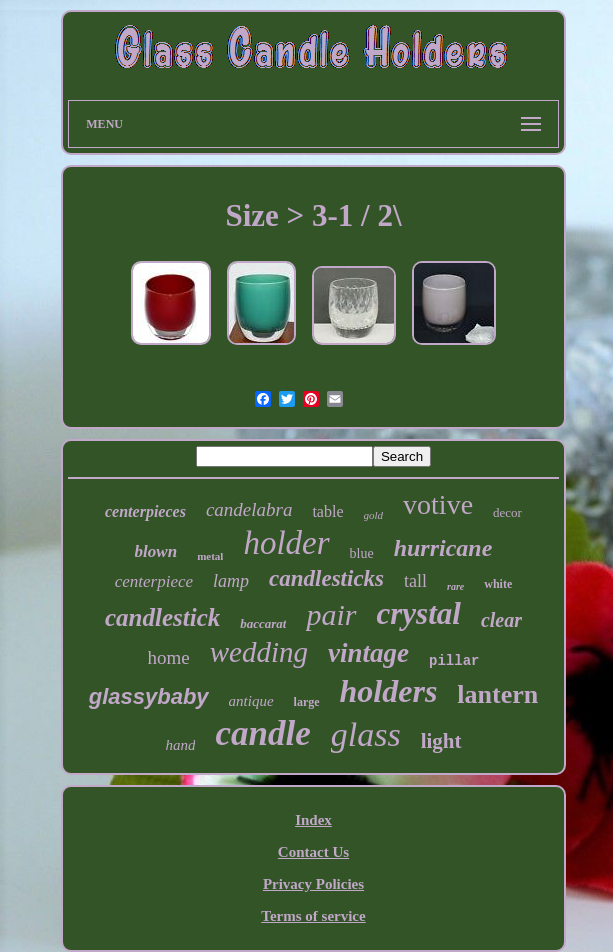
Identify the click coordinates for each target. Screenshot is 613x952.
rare (455, 586)
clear (501, 620)
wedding (259, 652)
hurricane (443, 548)
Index (313, 820)
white (498, 584)
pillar (454, 661)
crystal (419, 613)
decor (507, 512)
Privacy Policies (313, 884)
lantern (497, 694)
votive (438, 504)
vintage (368, 653)
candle (262, 733)
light (441, 741)
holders (389, 691)
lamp (231, 581)
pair (331, 614)
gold (374, 515)
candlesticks (326, 578)
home (169, 657)
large (307, 702)
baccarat (263, 623)
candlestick (162, 617)
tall (415, 581)
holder (286, 543)
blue (362, 553)
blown (156, 551)
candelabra (249, 509)
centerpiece (154, 581)
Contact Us (313, 852)
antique (251, 701)
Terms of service (313, 916)
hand (180, 745)
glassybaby (149, 696)
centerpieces (145, 511)
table (327, 511)
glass (366, 734)
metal (210, 556)
